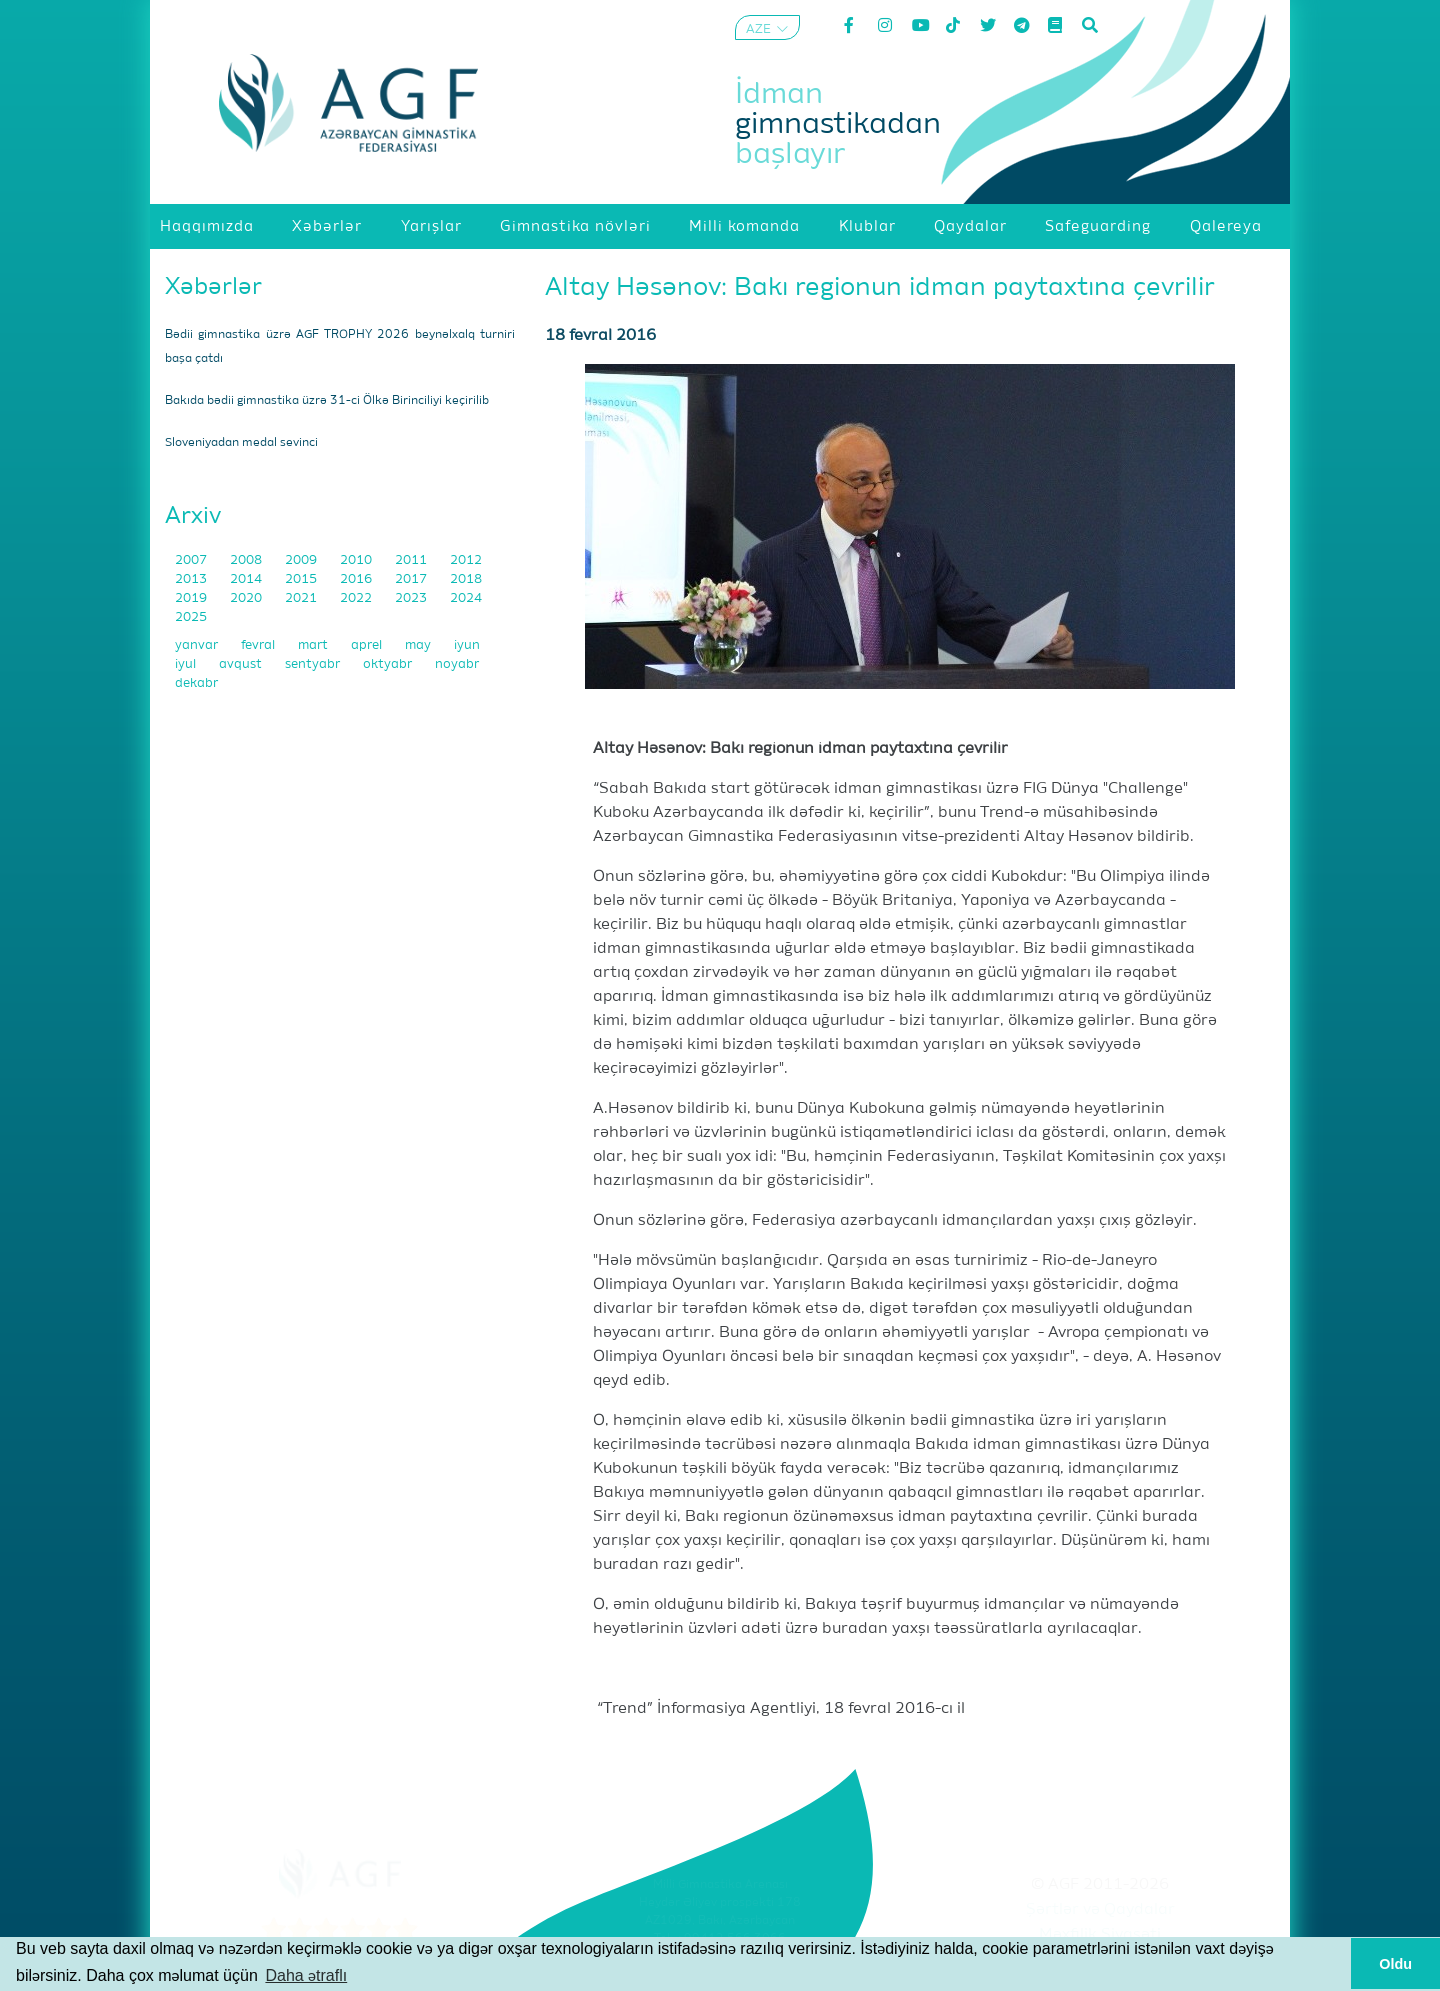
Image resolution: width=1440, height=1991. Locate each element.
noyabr (457, 664)
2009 (302, 560)
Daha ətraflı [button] (306, 1975)
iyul (187, 664)
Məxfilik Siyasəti (1100, 1935)
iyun (467, 645)
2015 (302, 579)
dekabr (196, 683)
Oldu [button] (1395, 1964)
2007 (192, 560)
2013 (192, 579)
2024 (466, 598)
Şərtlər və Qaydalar (1100, 1910)
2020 (247, 598)
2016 (357, 579)
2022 (357, 598)
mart (314, 645)
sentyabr (314, 664)
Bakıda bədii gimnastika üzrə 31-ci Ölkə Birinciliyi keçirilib (327, 401)
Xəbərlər (213, 287)
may (419, 645)
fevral (259, 645)
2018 (466, 579)
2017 (412, 579)
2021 (302, 598)
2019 (192, 598)
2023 (412, 598)
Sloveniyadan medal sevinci (241, 443)
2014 (247, 579)
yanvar (198, 645)
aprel (368, 645)
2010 (357, 560)
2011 (412, 560)
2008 (247, 560)
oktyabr (389, 664)
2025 (191, 617)
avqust (242, 664)
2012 (466, 560)
